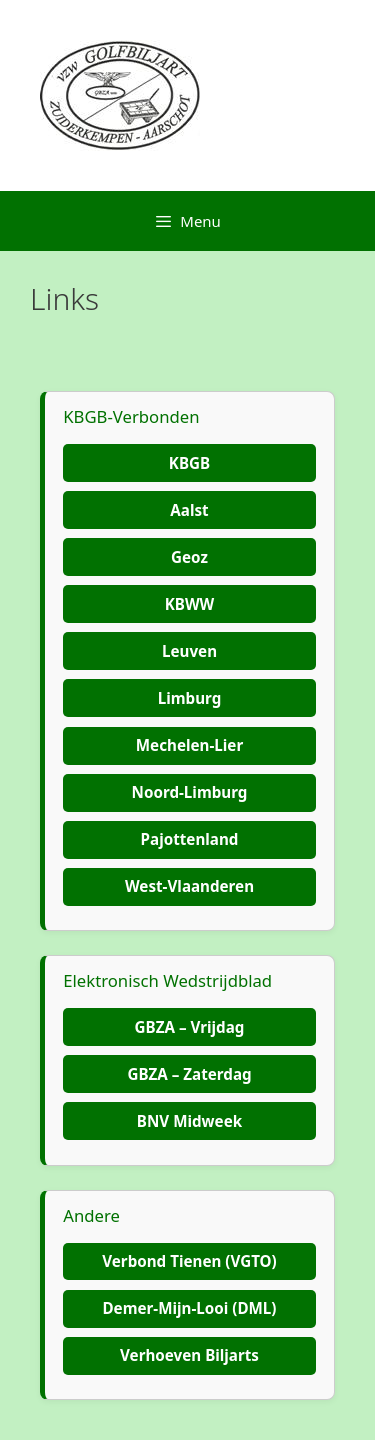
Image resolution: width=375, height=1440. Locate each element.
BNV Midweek (189, 1121)
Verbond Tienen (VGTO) (189, 1261)
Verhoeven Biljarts (189, 1355)
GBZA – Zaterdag (189, 1074)
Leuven (189, 651)
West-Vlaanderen (189, 886)
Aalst (189, 510)
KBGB (189, 463)
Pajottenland (190, 839)
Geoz (189, 557)
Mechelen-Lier (189, 745)
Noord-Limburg (190, 792)
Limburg (190, 698)
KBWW (190, 604)
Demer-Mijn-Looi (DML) (189, 1308)
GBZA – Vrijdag (190, 1027)
